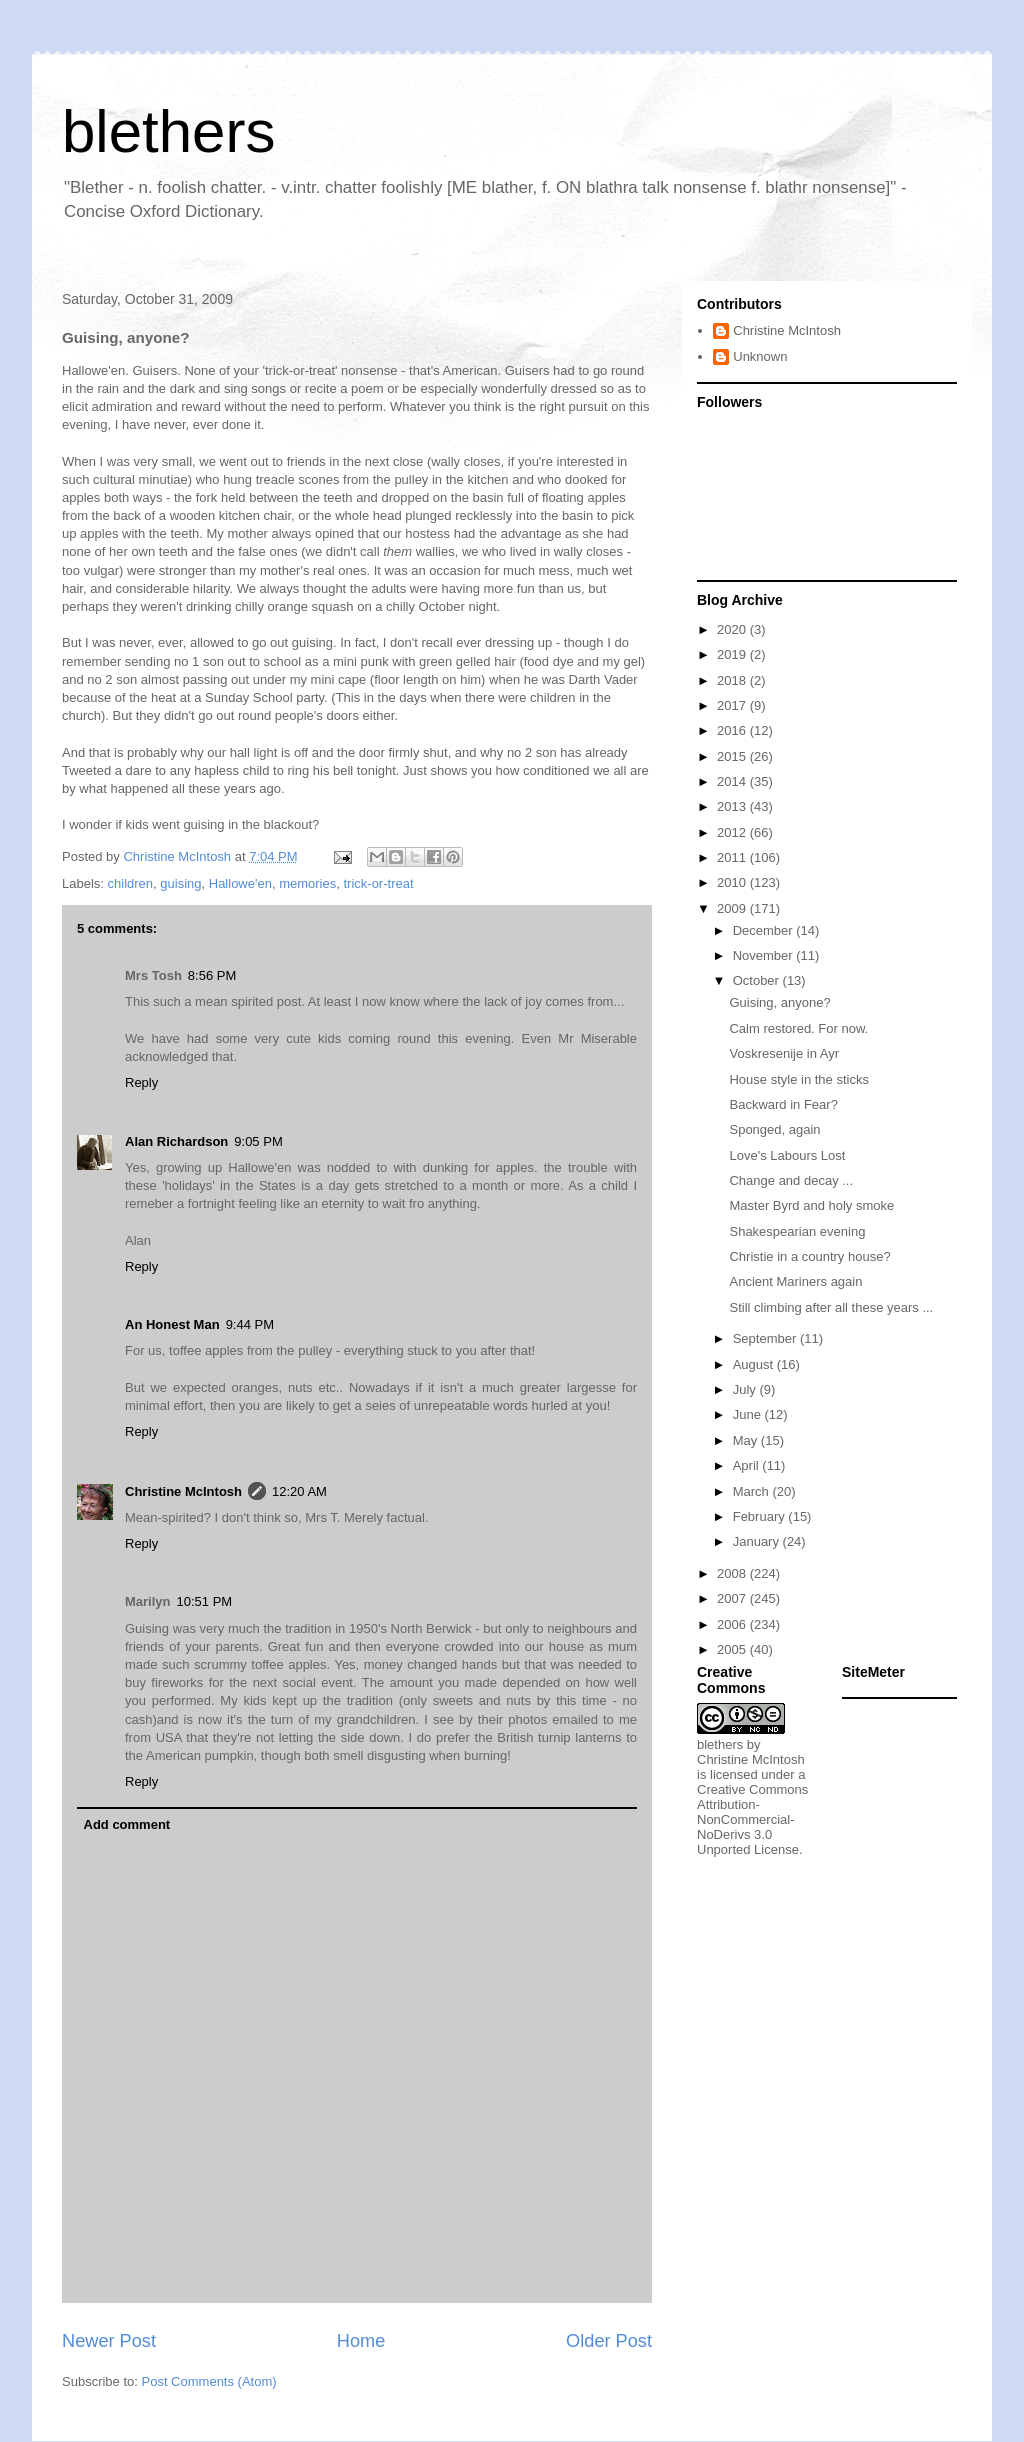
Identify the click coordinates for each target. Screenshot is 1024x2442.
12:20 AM (299, 1491)
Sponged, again (774, 1129)
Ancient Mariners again (795, 1281)
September (766, 1338)
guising (180, 883)
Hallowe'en (240, 883)
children (131, 883)
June (749, 1414)
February (761, 1516)
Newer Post (109, 2341)
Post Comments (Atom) (209, 2381)
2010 (733, 882)
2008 (733, 1573)
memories (307, 883)
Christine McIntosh (183, 1491)
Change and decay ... (791, 1180)
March (753, 1491)
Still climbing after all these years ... (831, 1307)
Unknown (760, 356)
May (747, 1440)
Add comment (127, 1824)
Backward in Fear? (783, 1104)
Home (361, 2341)
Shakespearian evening (797, 1231)
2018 (733, 680)
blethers (168, 131)
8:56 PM (212, 975)
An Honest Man (172, 1324)
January (758, 1541)
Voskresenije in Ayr (784, 1053)
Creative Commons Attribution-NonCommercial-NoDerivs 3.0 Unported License (752, 1819)
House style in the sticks (798, 1079)
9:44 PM (250, 1324)
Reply (141, 1082)
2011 (733, 857)
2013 (733, 806)
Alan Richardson (176, 1141)
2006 (733, 1624)
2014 (733, 781)
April (748, 1465)
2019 (733, 654)
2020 (733, 629)
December (765, 930)
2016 (733, 730)
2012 (733, 832)
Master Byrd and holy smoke (811, 1205)
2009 (733, 908)
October (758, 980)
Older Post (609, 2341)
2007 (733, 1598)
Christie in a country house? (809, 1256)
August (755, 1364)
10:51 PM (205, 1601)
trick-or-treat (378, 883)
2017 (733, 705)
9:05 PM (258, 1141)
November (765, 955)
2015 (733, 756)
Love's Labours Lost (787, 1155)
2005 (733, 1649)
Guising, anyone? (779, 1002)
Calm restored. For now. (798, 1028)
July (746, 1389)
